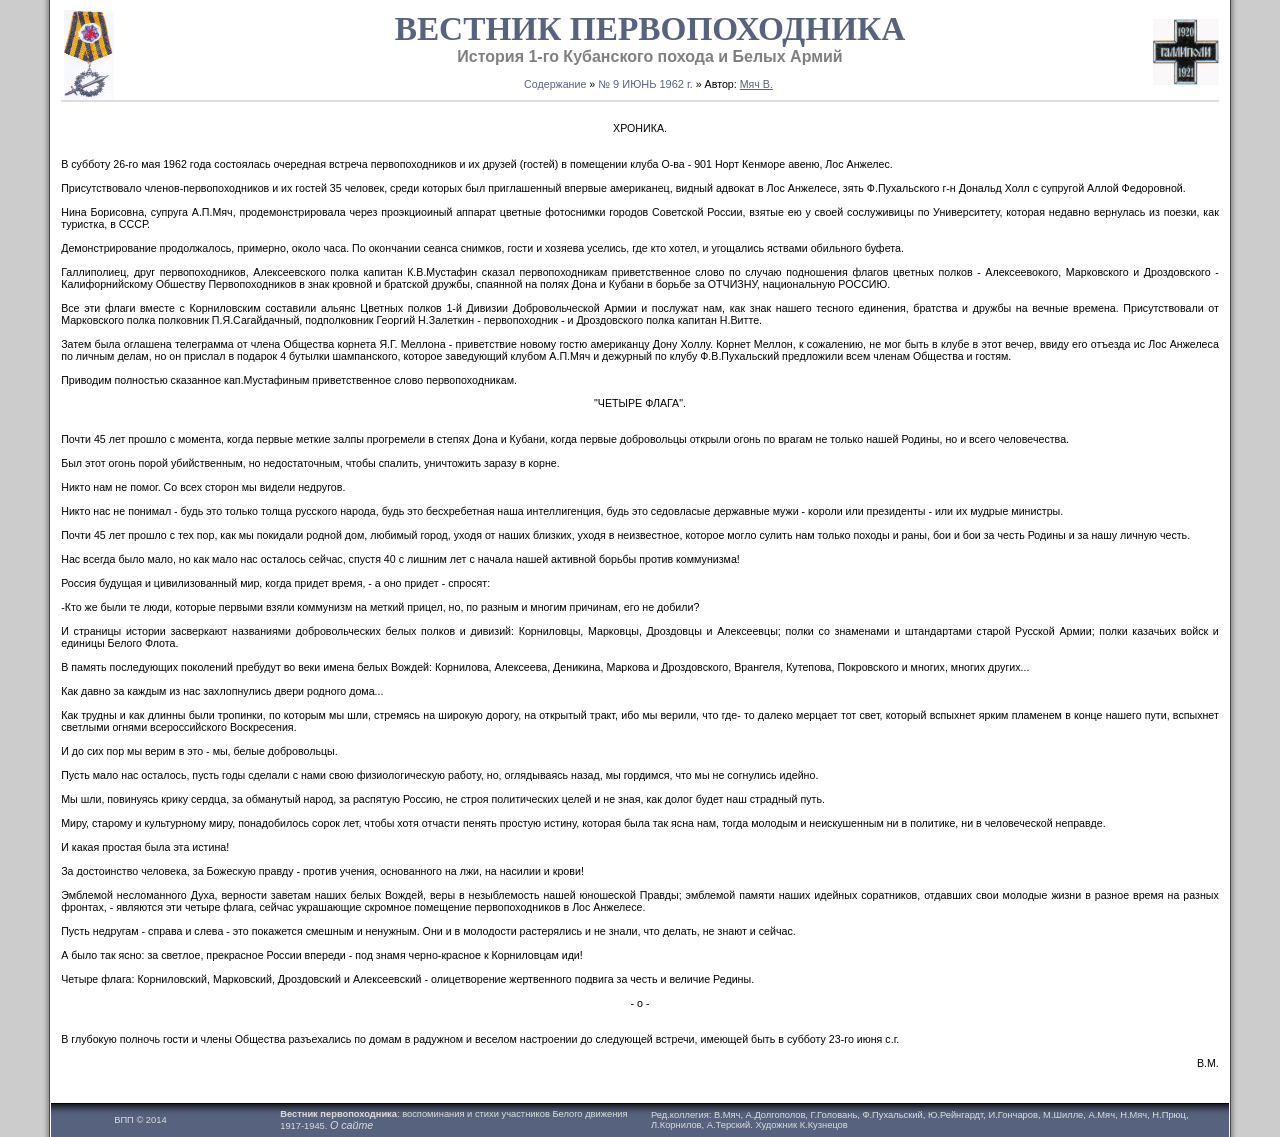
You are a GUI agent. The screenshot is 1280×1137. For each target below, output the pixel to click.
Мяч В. (756, 84)
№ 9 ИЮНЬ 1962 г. (645, 84)
